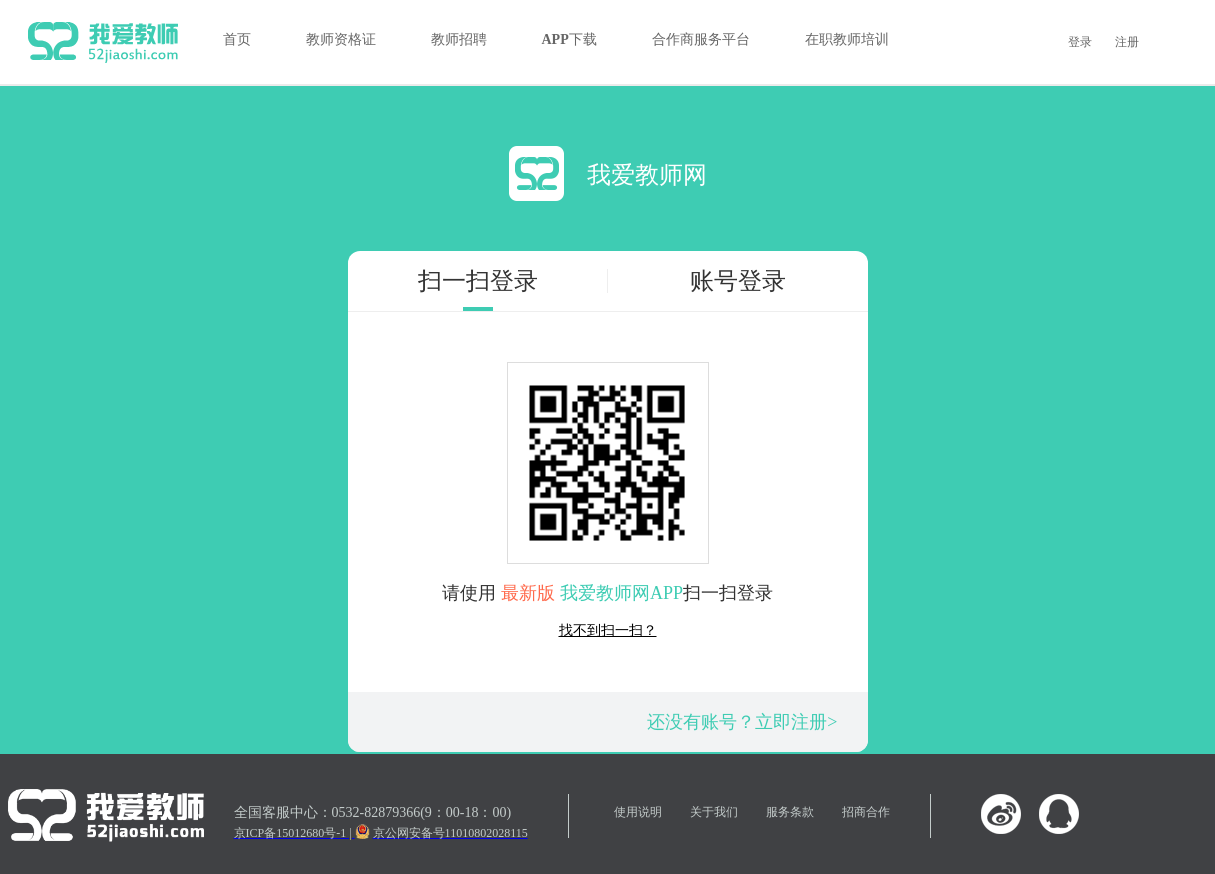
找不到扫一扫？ (608, 630)
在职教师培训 (847, 39)
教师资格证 (341, 39)
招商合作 (866, 812)
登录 (1080, 42)
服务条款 (790, 812)
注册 (1127, 42)
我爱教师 (103, 42)
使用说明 (638, 812)
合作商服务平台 (701, 39)
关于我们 (714, 812)
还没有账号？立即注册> (742, 722)
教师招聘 (459, 39)
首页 (237, 39)
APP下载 (569, 39)
